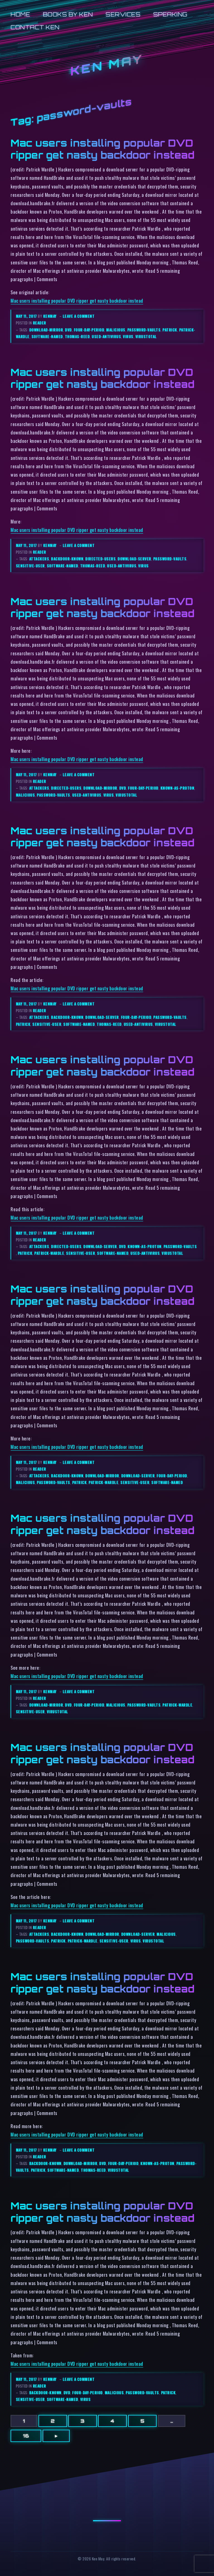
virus (128, 336)
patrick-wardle (49, 1253)
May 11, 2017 (27, 316)
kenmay (50, 316)
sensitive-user (30, 565)
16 (26, 2436)
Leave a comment (79, 316)
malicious (115, 330)
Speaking (170, 14)
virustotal (146, 336)
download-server (134, 558)
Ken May (107, 65)
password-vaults (144, 330)
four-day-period (89, 330)
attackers (39, 558)
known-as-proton (177, 788)
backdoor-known (67, 558)
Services (123, 14)
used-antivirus (106, 336)
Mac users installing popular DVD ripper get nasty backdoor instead (102, 149)
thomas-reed (77, 336)
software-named (47, 336)
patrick (169, 330)
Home (20, 14)
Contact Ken (35, 27)
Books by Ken (68, 14)
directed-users (100, 558)
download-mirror (46, 330)
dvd (68, 330)
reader (39, 323)
